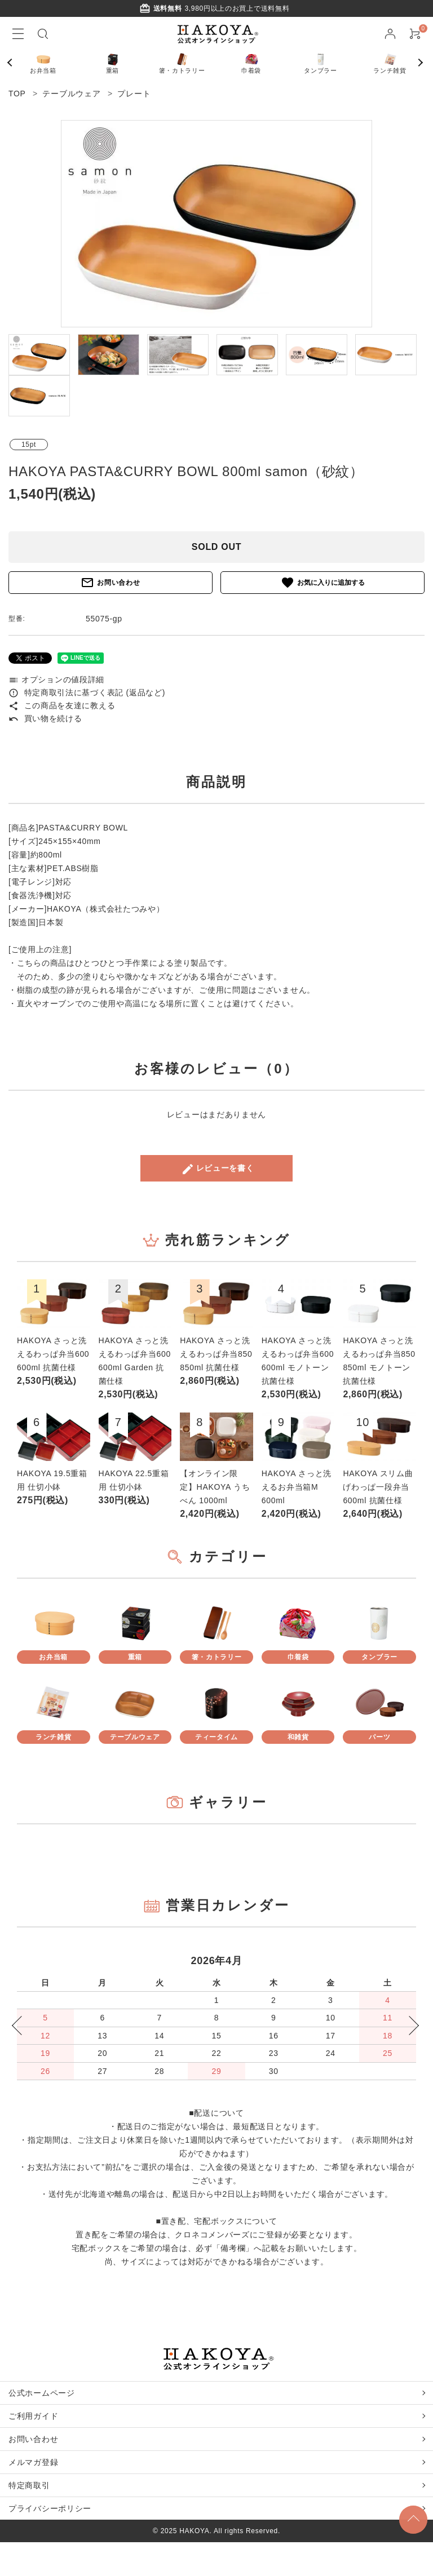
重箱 (112, 62)
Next (421, 62)
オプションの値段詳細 (56, 679)
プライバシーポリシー (49, 2508)
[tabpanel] (216, 223)
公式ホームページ (41, 2392)
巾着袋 (251, 62)
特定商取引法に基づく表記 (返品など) (86, 692)
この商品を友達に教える (61, 705)
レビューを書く (217, 1169)
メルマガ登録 (33, 2462)
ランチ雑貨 (390, 62)
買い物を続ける (45, 718)
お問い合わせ (110, 582)
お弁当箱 (43, 62)
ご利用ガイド (33, 2415)
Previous (14, 62)
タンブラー (320, 62)
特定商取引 (29, 2485)
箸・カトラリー (182, 62)
